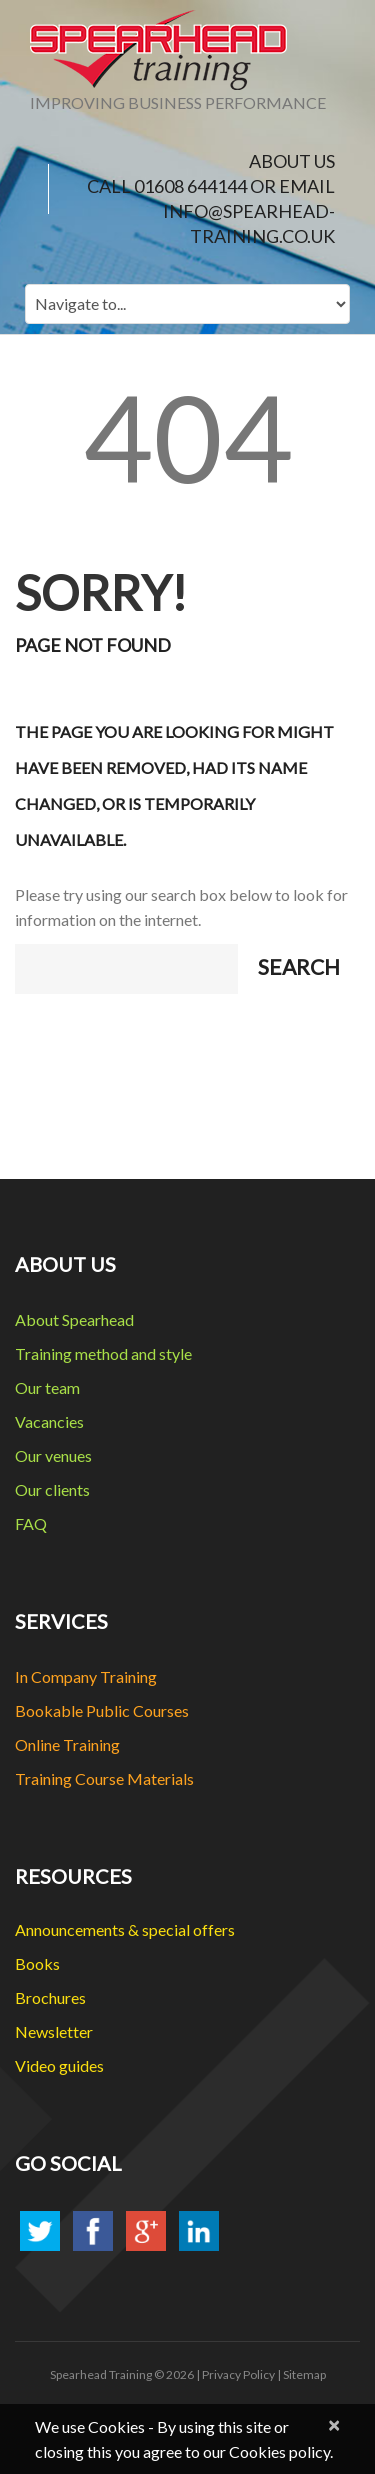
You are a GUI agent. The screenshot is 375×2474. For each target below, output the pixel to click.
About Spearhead (74, 1319)
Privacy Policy (238, 2374)
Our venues (53, 1455)
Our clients (52, 1489)
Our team (47, 1387)
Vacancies (49, 1421)
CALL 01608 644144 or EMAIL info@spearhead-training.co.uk (211, 211)
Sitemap (304, 2374)
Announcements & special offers (125, 1929)
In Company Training (86, 1676)
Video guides (59, 2065)
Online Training (67, 1744)
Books (37, 1963)
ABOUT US (292, 161)
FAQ (31, 1523)
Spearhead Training (101, 2374)
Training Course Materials (104, 1778)
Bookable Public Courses (102, 1710)
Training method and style (103, 1353)
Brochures (50, 1997)
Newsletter (54, 2031)
